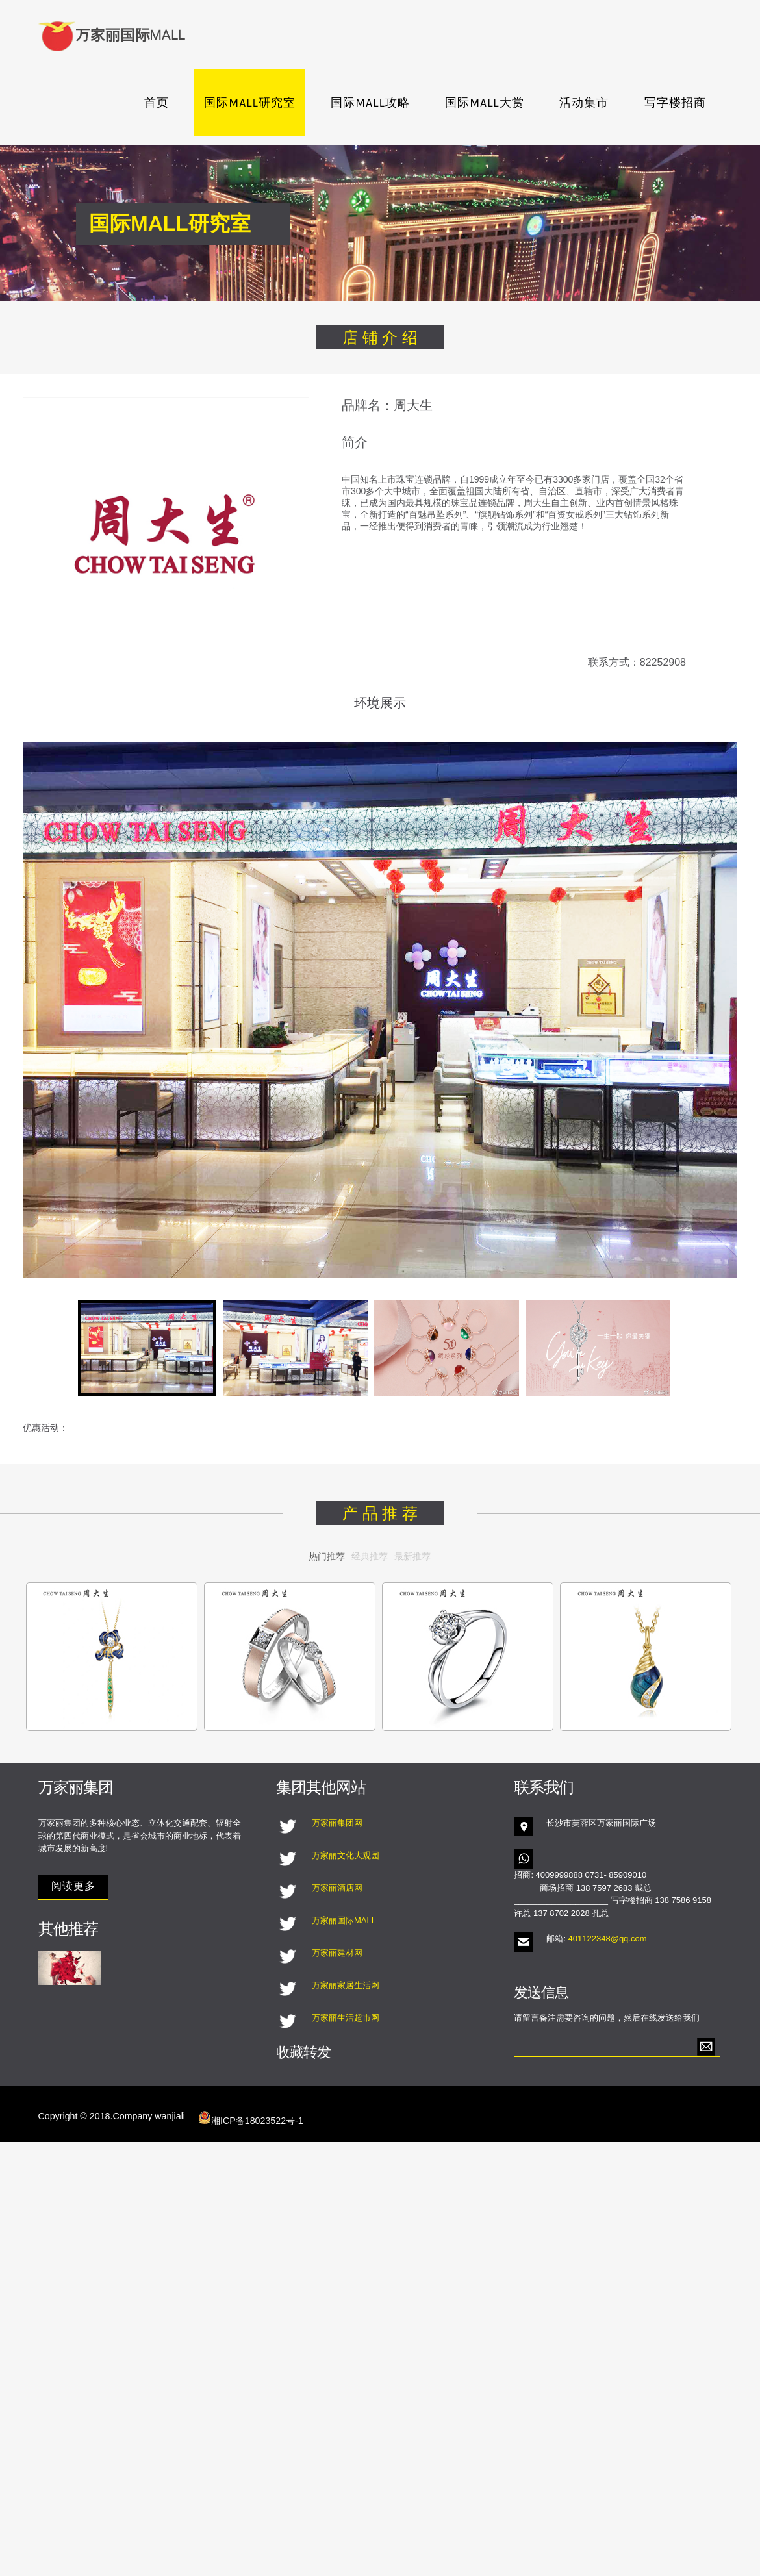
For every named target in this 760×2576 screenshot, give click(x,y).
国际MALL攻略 (370, 102)
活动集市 (584, 102)
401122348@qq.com (607, 1938)
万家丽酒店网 (337, 1888)
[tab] (147, 1348)
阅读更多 (73, 1885)
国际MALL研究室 (249, 102)
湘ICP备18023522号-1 (250, 2118)
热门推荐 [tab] (327, 1556)
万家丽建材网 (337, 1953)
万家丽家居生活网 (345, 1985)
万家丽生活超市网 (345, 2018)
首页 (156, 102)
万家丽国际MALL (344, 1920)
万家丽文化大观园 (345, 1855)
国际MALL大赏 (484, 102)
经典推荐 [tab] (369, 1556)
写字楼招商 (675, 102)
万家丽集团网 (337, 1823)
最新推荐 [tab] (412, 1556)
